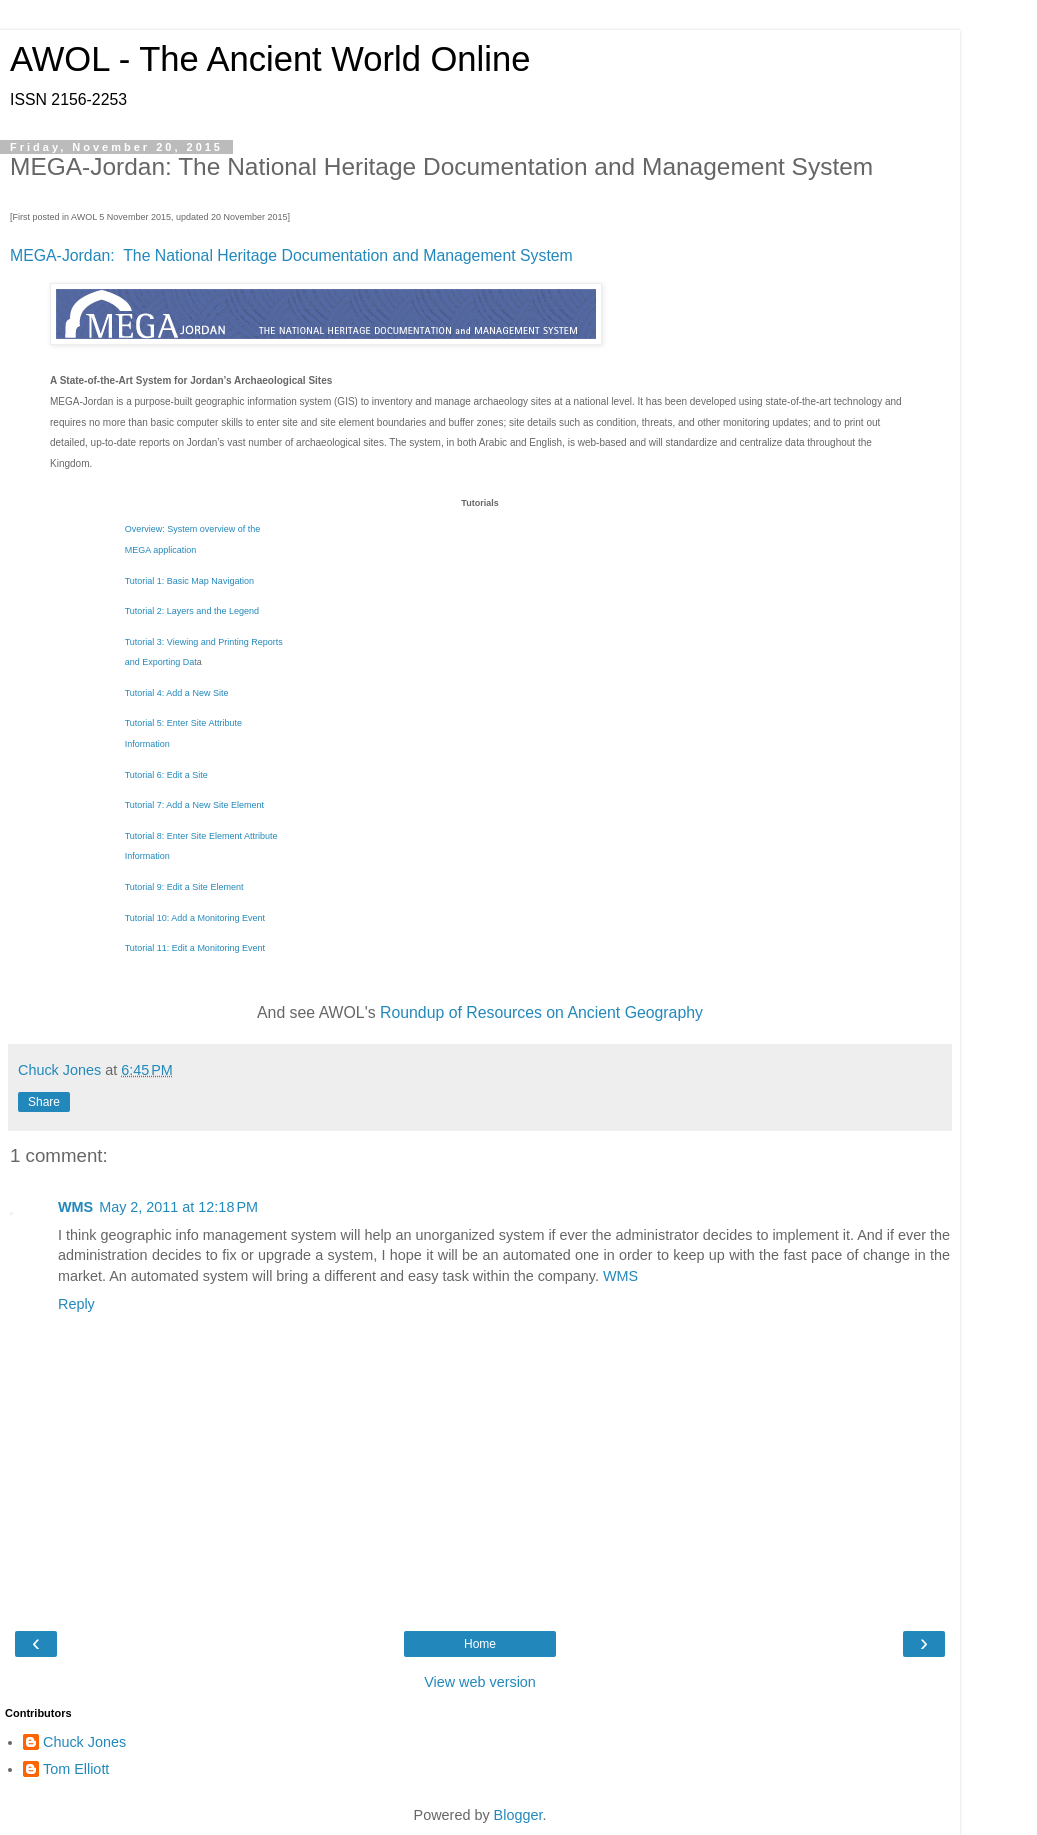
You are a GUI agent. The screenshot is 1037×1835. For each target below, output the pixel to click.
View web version (480, 1682)
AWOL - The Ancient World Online (270, 59)
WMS (75, 1207)
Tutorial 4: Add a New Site (177, 693)
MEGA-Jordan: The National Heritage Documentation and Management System (291, 255)
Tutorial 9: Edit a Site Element (184, 887)
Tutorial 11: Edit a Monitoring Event (195, 948)
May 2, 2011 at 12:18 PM (178, 1207)
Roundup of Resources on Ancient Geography (541, 1012)
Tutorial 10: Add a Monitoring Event (195, 918)
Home (480, 1644)
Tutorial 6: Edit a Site (166, 775)
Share (44, 1102)
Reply (76, 1304)
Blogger (518, 1815)
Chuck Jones (84, 1742)
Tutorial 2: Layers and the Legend (192, 611)
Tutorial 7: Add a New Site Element (194, 805)
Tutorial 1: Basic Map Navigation (189, 581)
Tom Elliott (76, 1769)
